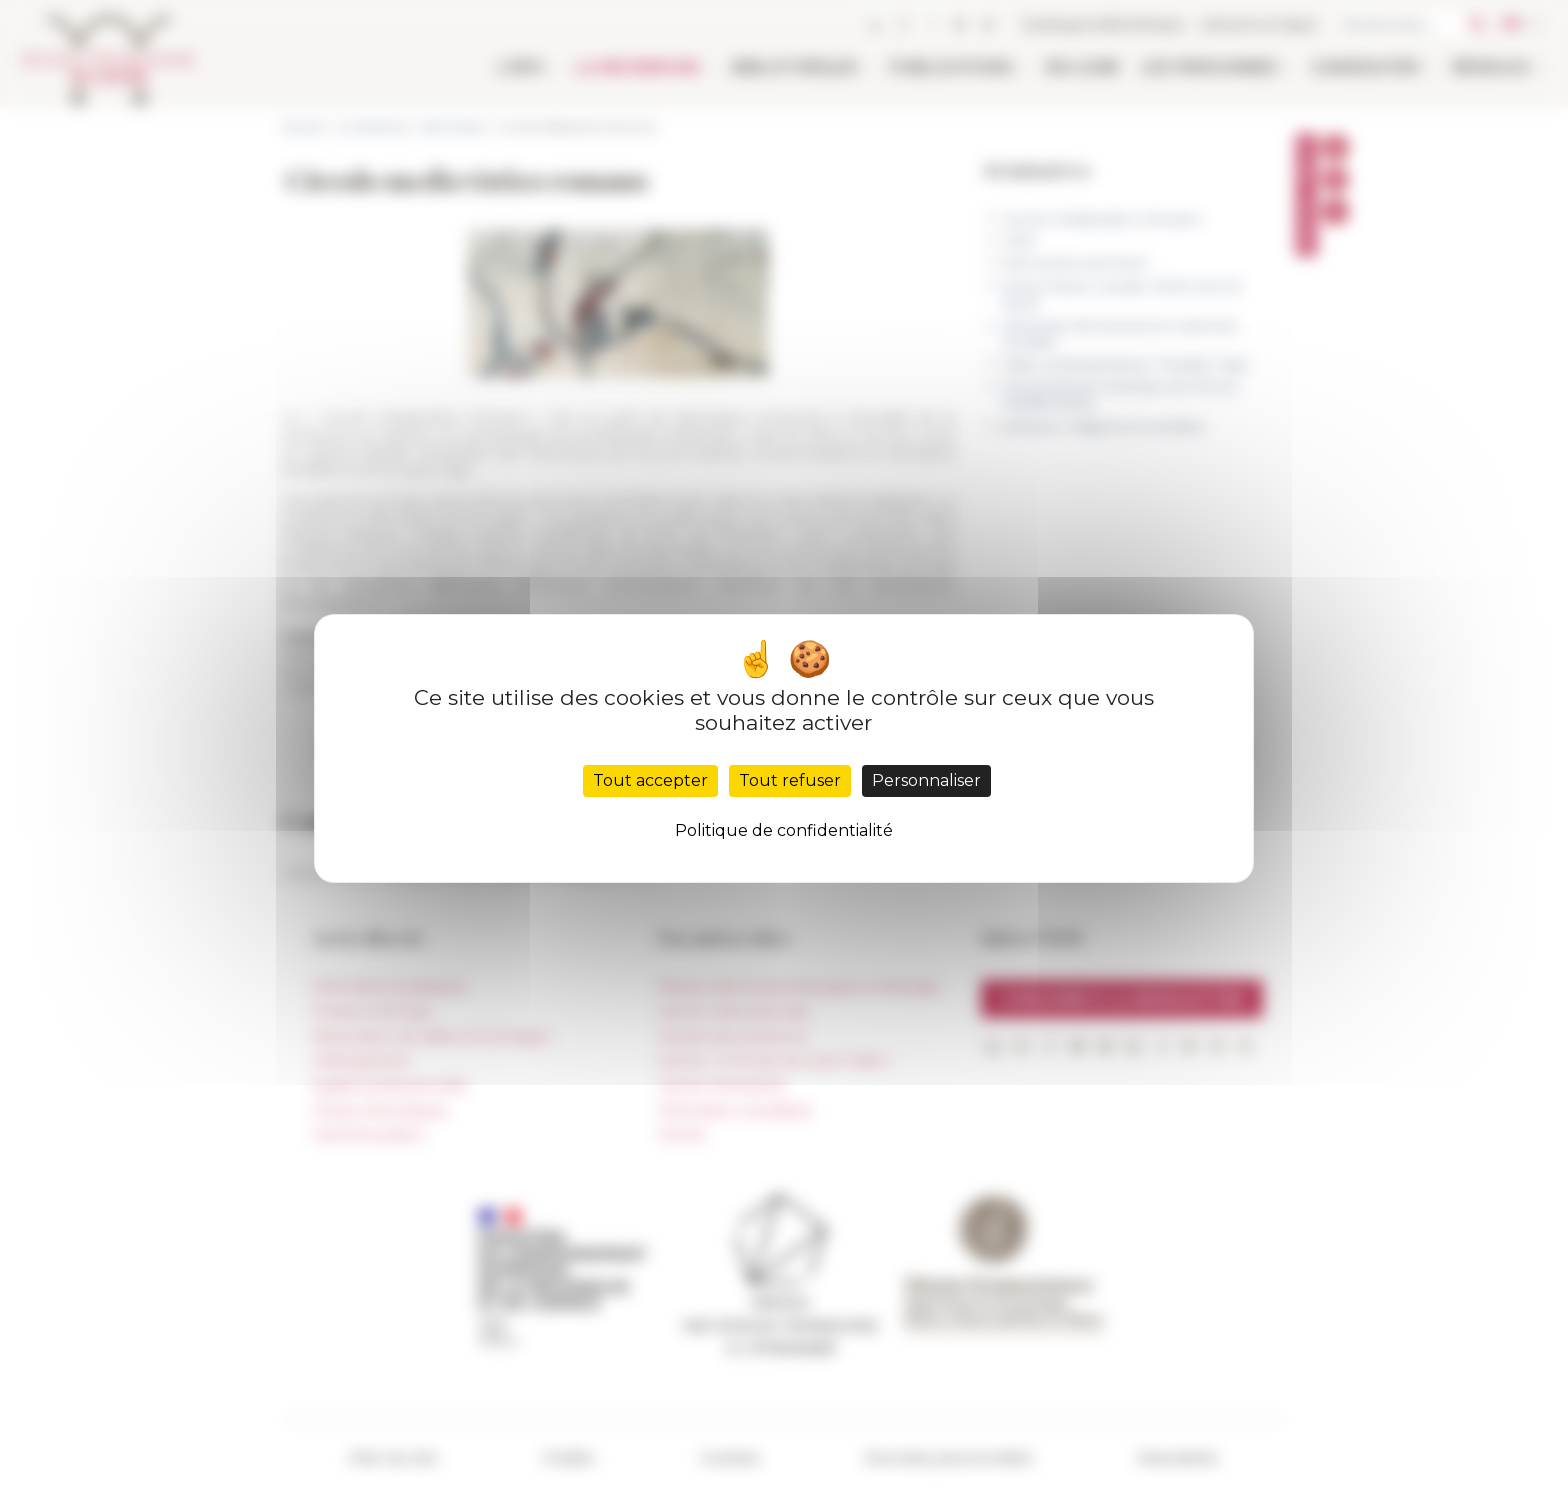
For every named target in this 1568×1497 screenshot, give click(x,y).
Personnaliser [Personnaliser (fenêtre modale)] (926, 780)
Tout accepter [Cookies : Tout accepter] (650, 780)
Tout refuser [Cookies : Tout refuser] (790, 780)
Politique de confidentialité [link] (784, 830)
